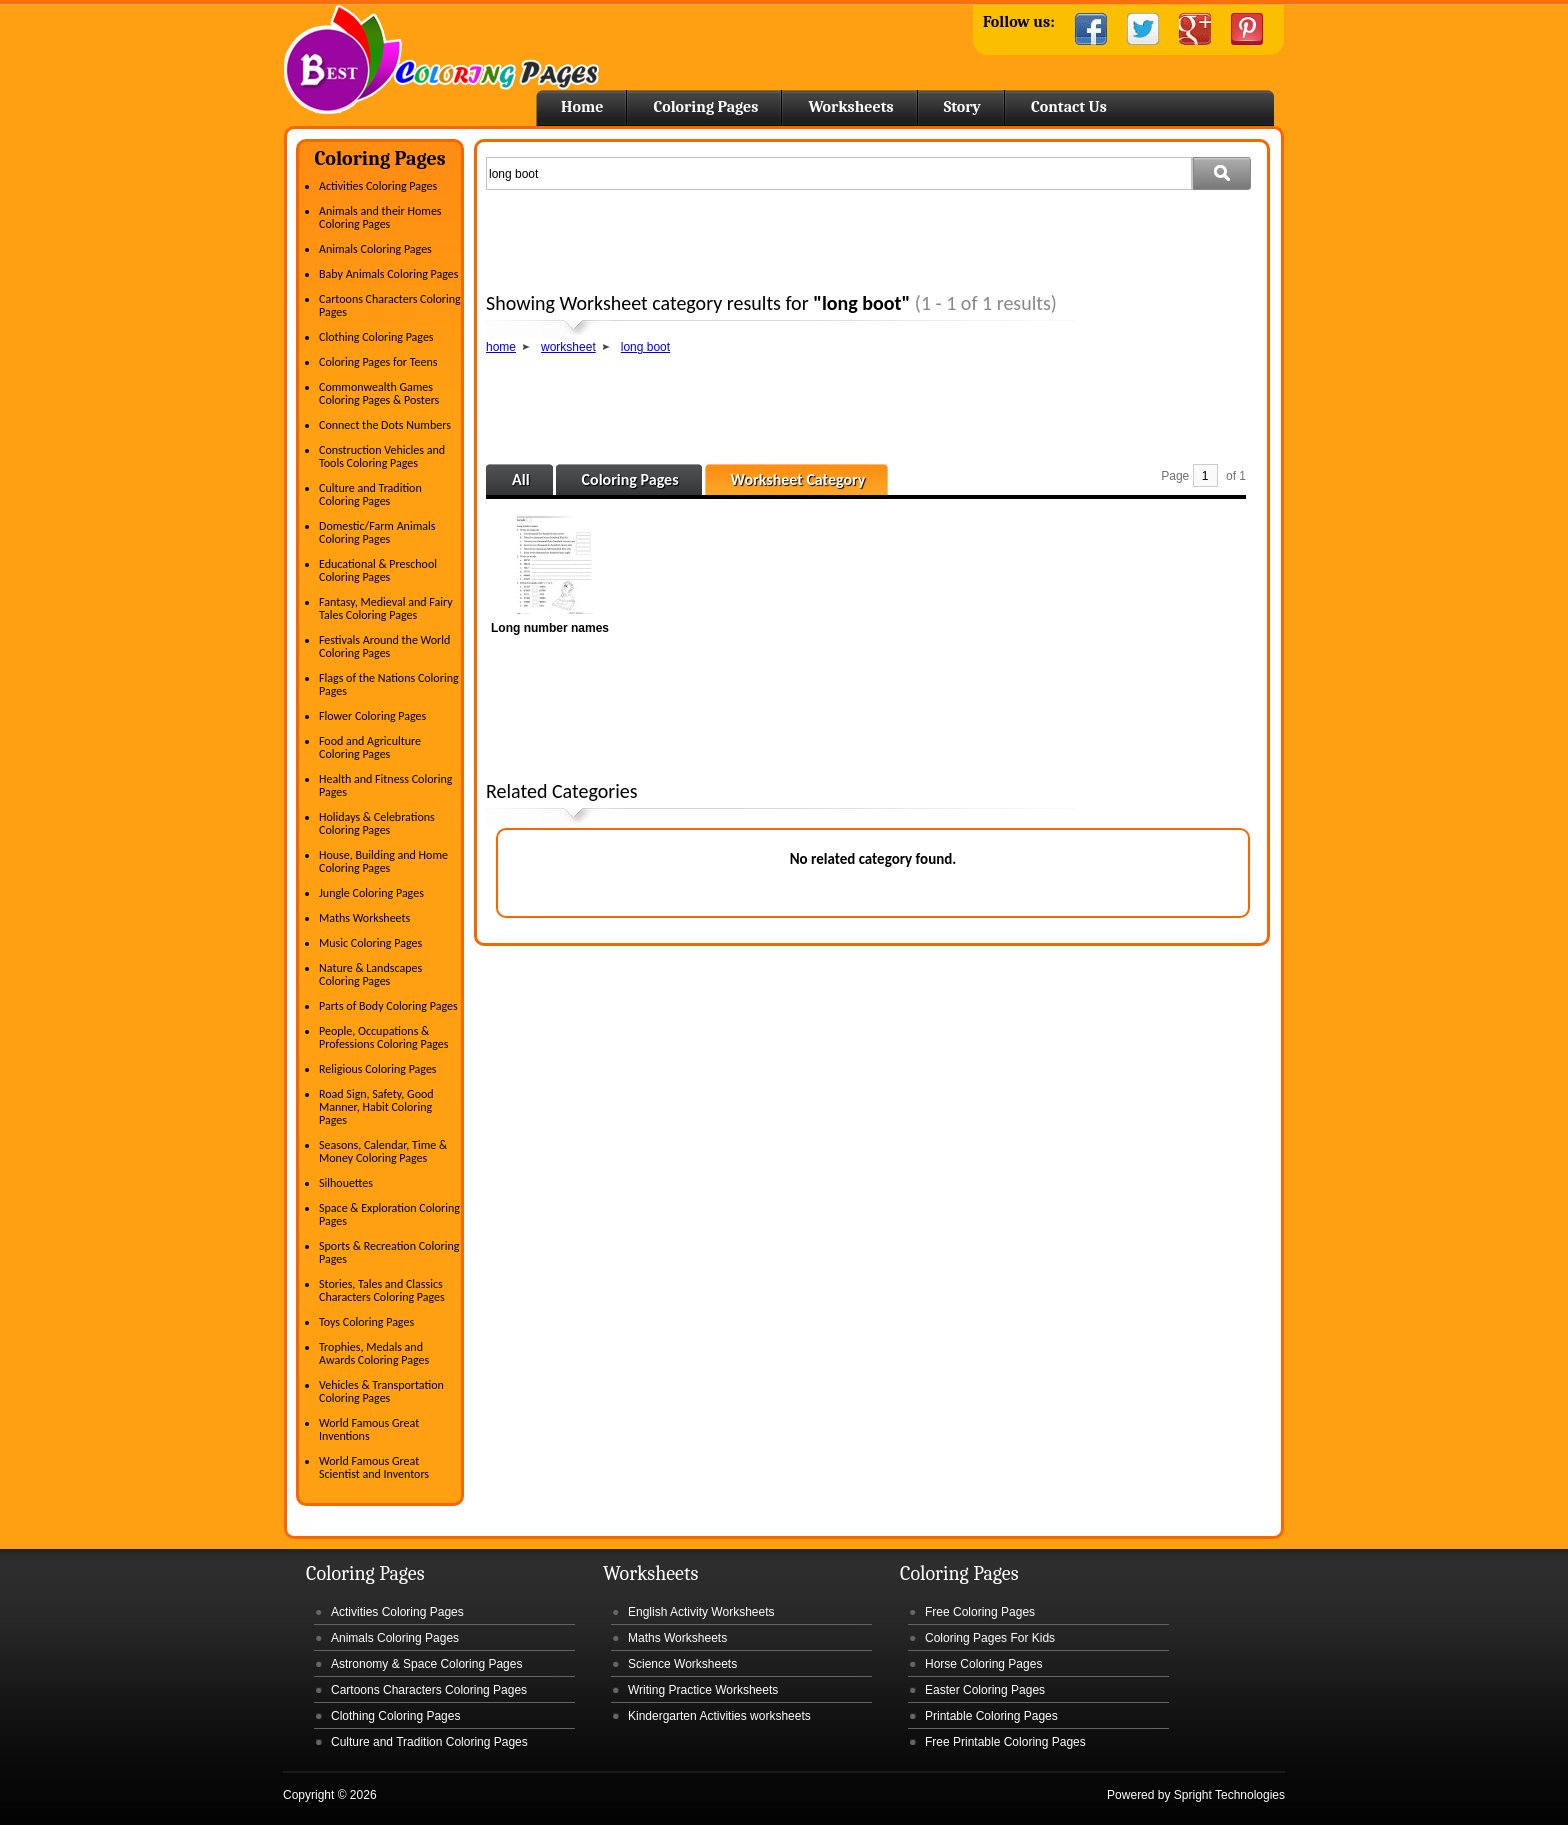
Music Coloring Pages (370, 943)
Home (441, 59)
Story (962, 107)
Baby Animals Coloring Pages (388, 274)
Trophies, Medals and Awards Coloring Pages (374, 1353)
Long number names (550, 628)
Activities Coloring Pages (378, 186)
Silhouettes (346, 1183)
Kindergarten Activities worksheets (719, 1716)
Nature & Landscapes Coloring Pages (370, 974)
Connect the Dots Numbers (385, 425)
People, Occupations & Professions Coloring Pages (383, 1037)
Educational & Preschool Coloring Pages (378, 570)
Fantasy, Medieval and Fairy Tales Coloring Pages (386, 608)
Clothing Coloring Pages (376, 337)
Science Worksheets (682, 1664)
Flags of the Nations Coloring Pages (389, 684)
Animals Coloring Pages (375, 249)
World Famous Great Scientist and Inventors (374, 1467)
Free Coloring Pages (980, 1612)
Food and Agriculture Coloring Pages (370, 747)
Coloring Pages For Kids (990, 1638)
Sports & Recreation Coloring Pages (389, 1252)
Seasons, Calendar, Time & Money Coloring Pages (383, 1151)
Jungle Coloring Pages (371, 893)
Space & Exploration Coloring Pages (389, 1214)
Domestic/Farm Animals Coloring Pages (377, 532)
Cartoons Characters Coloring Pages (390, 305)
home (501, 347)
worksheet (568, 347)
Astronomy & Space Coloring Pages (426, 1664)
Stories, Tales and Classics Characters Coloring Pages (382, 1290)
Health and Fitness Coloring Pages (385, 785)
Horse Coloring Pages (983, 1664)
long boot (645, 347)
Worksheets (850, 107)
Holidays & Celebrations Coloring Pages (377, 823)
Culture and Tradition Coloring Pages (370, 494)
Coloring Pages (705, 107)
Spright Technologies (1229, 1795)
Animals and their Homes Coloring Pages (380, 217)
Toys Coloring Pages (366, 1322)
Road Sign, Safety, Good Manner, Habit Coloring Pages (376, 1107)
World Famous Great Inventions (369, 1429)
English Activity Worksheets (701, 1612)
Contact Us (1069, 107)
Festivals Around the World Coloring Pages (384, 646)
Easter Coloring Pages (985, 1690)
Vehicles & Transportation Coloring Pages (381, 1391)
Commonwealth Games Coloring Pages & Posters (379, 393)
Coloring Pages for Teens (378, 362)
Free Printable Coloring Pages (1005, 1742)
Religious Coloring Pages (378, 1069)
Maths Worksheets (364, 918)
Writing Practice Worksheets (703, 1690)
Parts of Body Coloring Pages (388, 1006)
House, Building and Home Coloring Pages (383, 861)
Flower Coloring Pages (372, 716)
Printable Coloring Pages (991, 1716)
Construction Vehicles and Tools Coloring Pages (382, 456)
